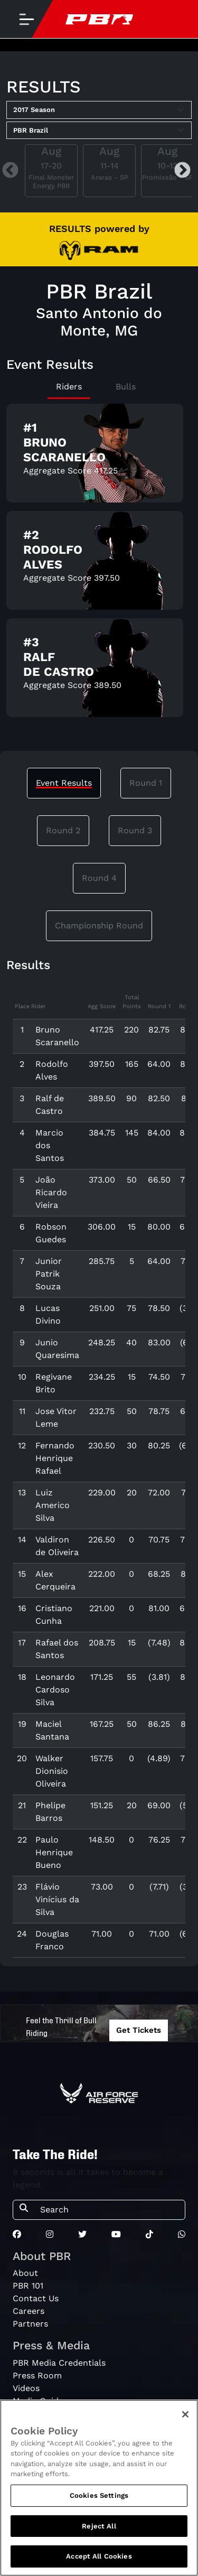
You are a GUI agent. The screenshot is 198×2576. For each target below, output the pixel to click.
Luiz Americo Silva (52, 1505)
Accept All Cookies (98, 2561)
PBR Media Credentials (59, 2363)
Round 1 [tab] (145, 783)
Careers (28, 2311)
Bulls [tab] (126, 387)
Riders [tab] (69, 387)
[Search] (109, 2209)
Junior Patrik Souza (48, 1273)
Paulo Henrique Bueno (54, 1852)
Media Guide (38, 2401)
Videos (26, 2388)
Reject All (99, 2530)
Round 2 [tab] (63, 830)
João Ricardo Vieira (51, 1192)
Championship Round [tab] (99, 925)
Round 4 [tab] (99, 878)
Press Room (37, 2375)
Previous (10, 171)
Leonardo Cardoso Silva (55, 1689)
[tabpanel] (99, 565)
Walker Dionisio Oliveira (51, 1771)
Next (182, 171)
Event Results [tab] (64, 783)
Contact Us (36, 2298)
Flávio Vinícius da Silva (57, 1899)
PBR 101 (28, 2286)
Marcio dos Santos (49, 1145)
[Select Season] (99, 110)
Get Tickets (138, 2030)
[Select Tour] (99, 131)
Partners (30, 2324)
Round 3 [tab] (135, 830)
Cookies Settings (99, 2500)
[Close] (185, 2418)
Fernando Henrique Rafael (54, 1458)
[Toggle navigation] (26, 19)
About (25, 2273)
